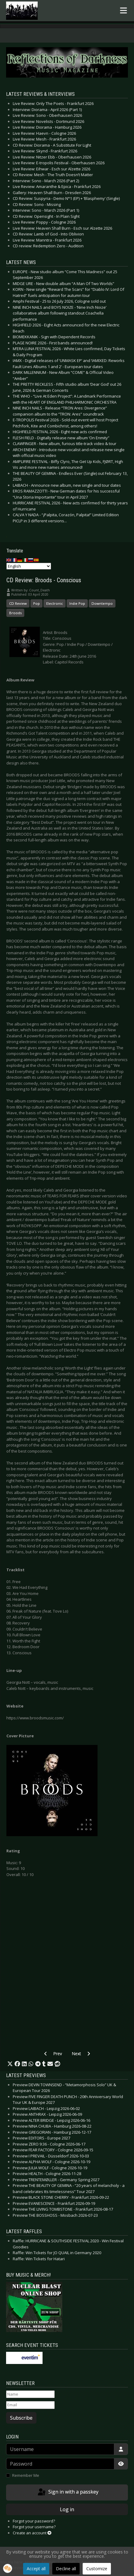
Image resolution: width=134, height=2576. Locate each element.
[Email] (30, 2405)
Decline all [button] (66, 2568)
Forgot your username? (34, 2526)
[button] (10, 2064)
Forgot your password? (34, 2521)
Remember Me (25, 2475)
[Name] (30, 2394)
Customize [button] (96, 2568)
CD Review (18, 603)
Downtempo (102, 603)
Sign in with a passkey (67, 2492)
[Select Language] (28, 566)
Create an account (32, 2533)
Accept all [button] (36, 2568)
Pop (36, 603)
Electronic (54, 603)
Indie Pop (77, 603)
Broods (15, 613)
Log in (67, 2509)
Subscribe (21, 2417)
